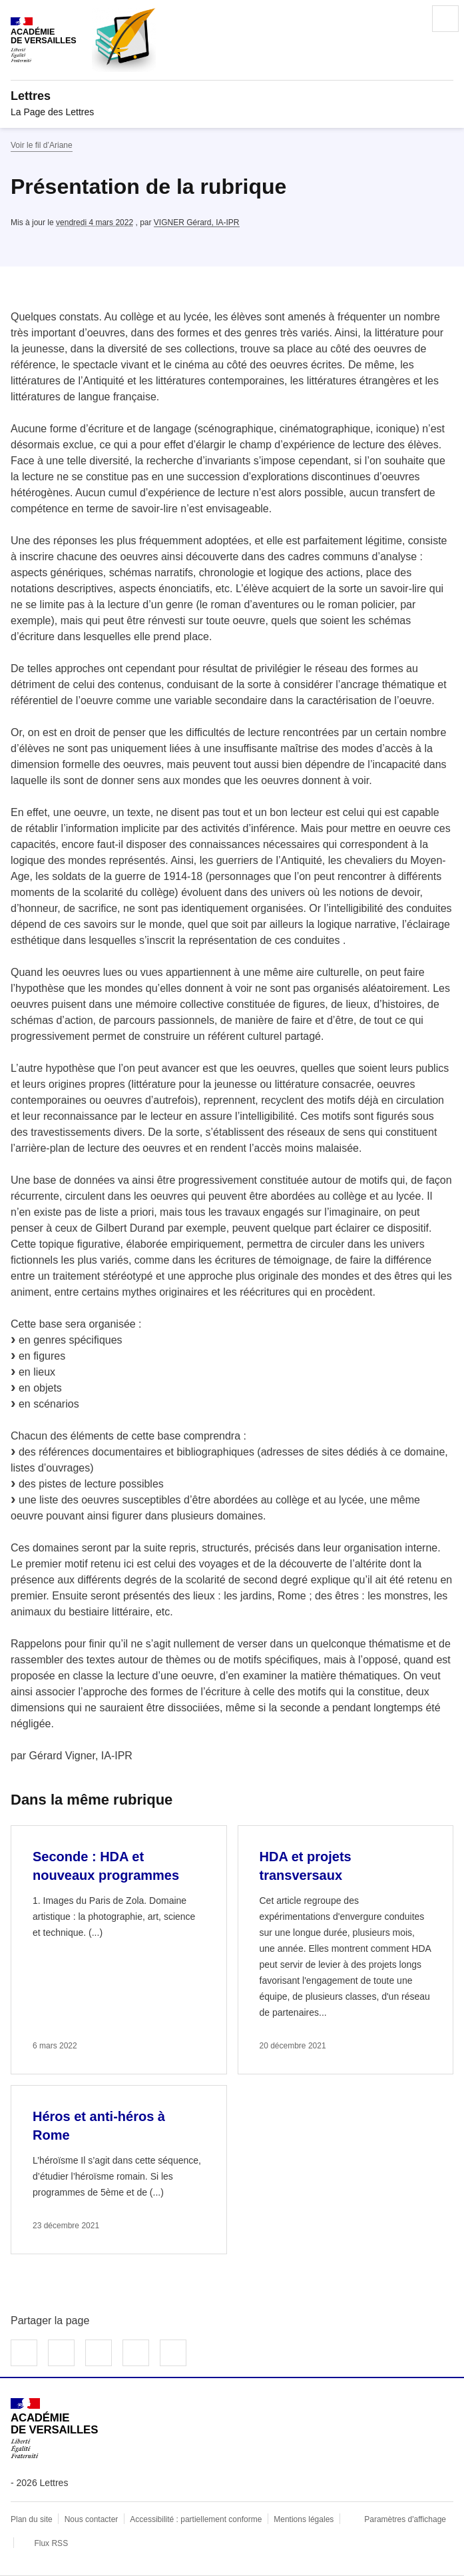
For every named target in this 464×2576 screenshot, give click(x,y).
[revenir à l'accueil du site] (232, 96)
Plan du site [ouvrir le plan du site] (32, 2519)
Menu (445, 18)
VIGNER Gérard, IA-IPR (197, 222)
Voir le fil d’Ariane (42, 145)
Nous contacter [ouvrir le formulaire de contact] (91, 2519)
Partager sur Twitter (61, 2353)
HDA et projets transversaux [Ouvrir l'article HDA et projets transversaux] (305, 1866)
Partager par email (135, 2353)
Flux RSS (51, 2543)
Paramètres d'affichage (405, 2519)
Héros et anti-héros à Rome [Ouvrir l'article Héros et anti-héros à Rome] (99, 2125)
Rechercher (408, 18)
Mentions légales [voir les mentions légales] (304, 2519)
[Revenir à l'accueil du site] (54, 2428)
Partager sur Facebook (24, 2353)
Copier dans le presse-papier (173, 2353)
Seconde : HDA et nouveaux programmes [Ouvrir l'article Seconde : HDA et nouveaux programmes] (106, 1866)
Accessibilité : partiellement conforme (196, 2519)
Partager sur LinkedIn (98, 2353)
